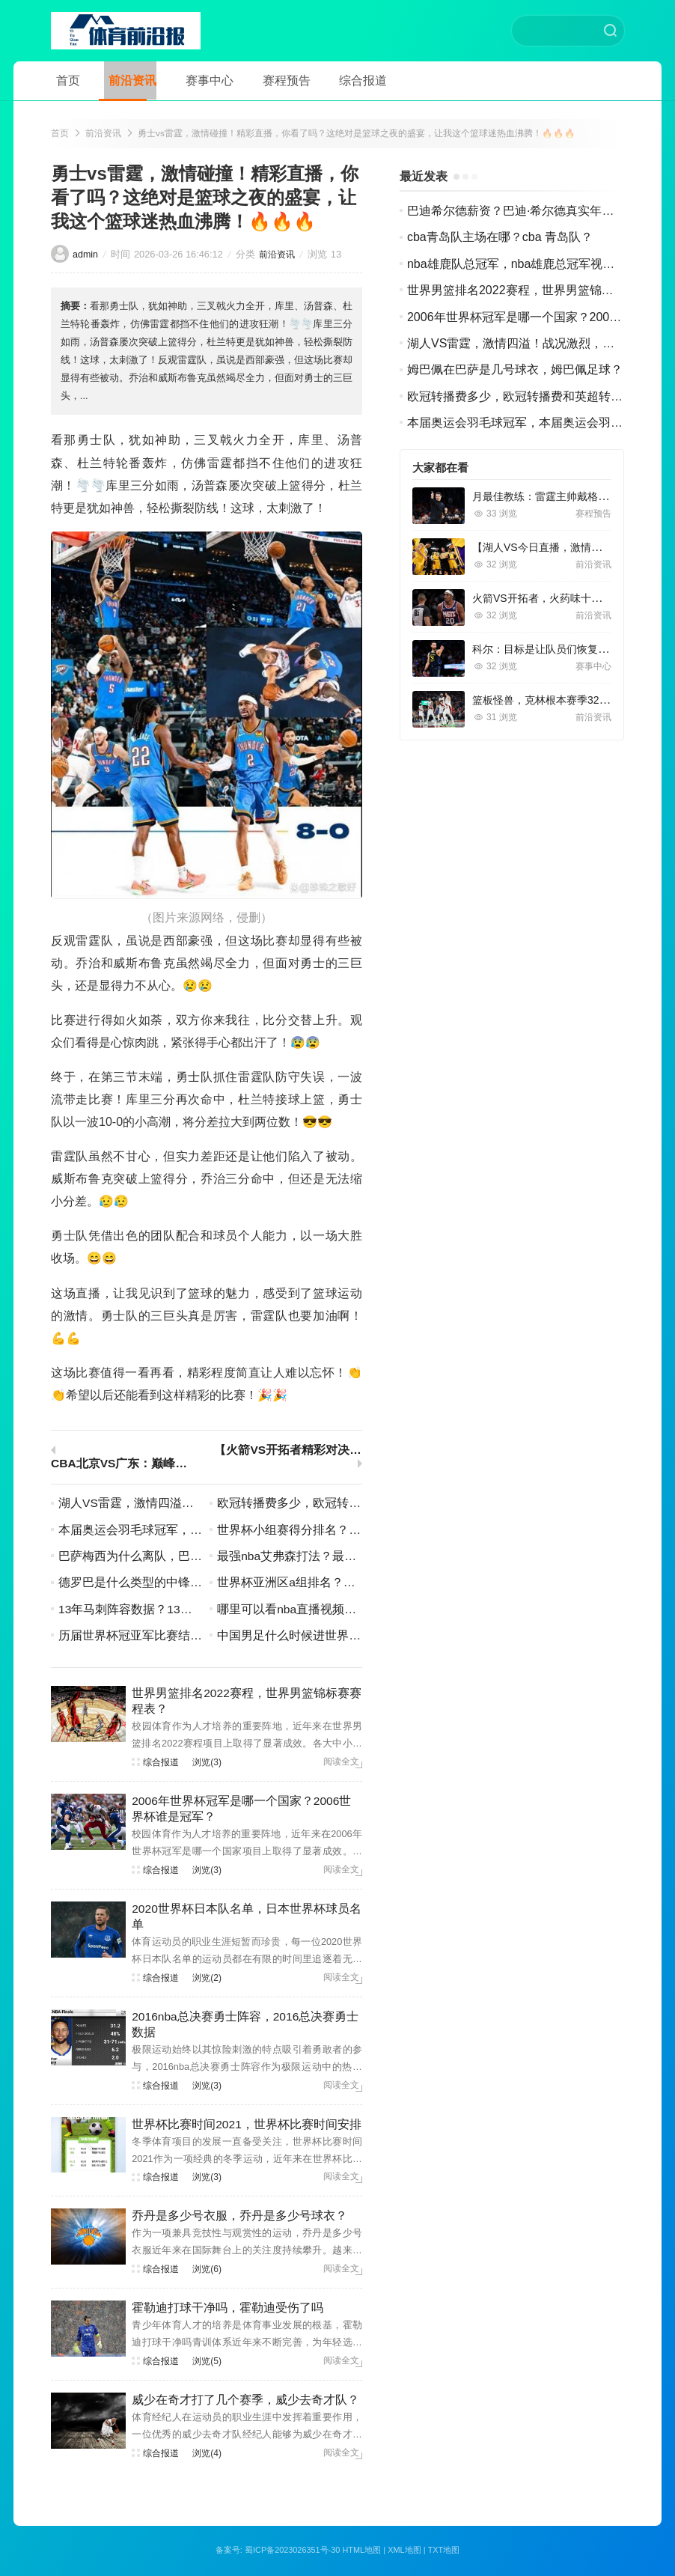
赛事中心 (195, 80)
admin (86, 255)
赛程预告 (266, 80)
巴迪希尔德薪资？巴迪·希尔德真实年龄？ (516, 212)
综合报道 (338, 80)
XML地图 (405, 2551)
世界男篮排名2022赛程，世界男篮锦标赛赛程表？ (540, 291)
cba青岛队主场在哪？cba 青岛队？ (500, 238)
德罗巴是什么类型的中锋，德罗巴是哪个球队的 (184, 1583)
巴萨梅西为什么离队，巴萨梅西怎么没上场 (172, 1557)
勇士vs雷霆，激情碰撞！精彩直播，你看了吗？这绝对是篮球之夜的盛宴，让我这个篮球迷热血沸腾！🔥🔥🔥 (356, 134)
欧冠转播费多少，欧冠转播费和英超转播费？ (336, 1504)
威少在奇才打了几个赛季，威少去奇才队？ (245, 2401)
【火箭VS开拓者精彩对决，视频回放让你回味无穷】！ (288, 1452)
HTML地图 (362, 2551)
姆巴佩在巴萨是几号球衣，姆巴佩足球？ (515, 371)
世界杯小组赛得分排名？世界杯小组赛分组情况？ (348, 1531)
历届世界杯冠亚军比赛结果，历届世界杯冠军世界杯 (196, 1636)
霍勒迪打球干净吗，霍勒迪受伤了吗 (227, 2309)
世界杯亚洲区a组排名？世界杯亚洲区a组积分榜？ (349, 1583)
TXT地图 (445, 2551)
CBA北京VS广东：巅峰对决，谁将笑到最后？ (125, 1465)
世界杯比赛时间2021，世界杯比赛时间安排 (247, 2125)
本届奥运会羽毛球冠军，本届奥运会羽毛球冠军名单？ (202, 1531)
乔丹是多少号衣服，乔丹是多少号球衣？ (239, 2217)
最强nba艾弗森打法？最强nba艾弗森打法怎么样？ (350, 1557)
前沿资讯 (123, 80)
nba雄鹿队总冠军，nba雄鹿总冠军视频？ (516, 265)
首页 (63, 80)
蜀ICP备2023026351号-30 (291, 2551)
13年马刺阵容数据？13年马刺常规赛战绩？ (173, 1610)
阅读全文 (341, 1764)
